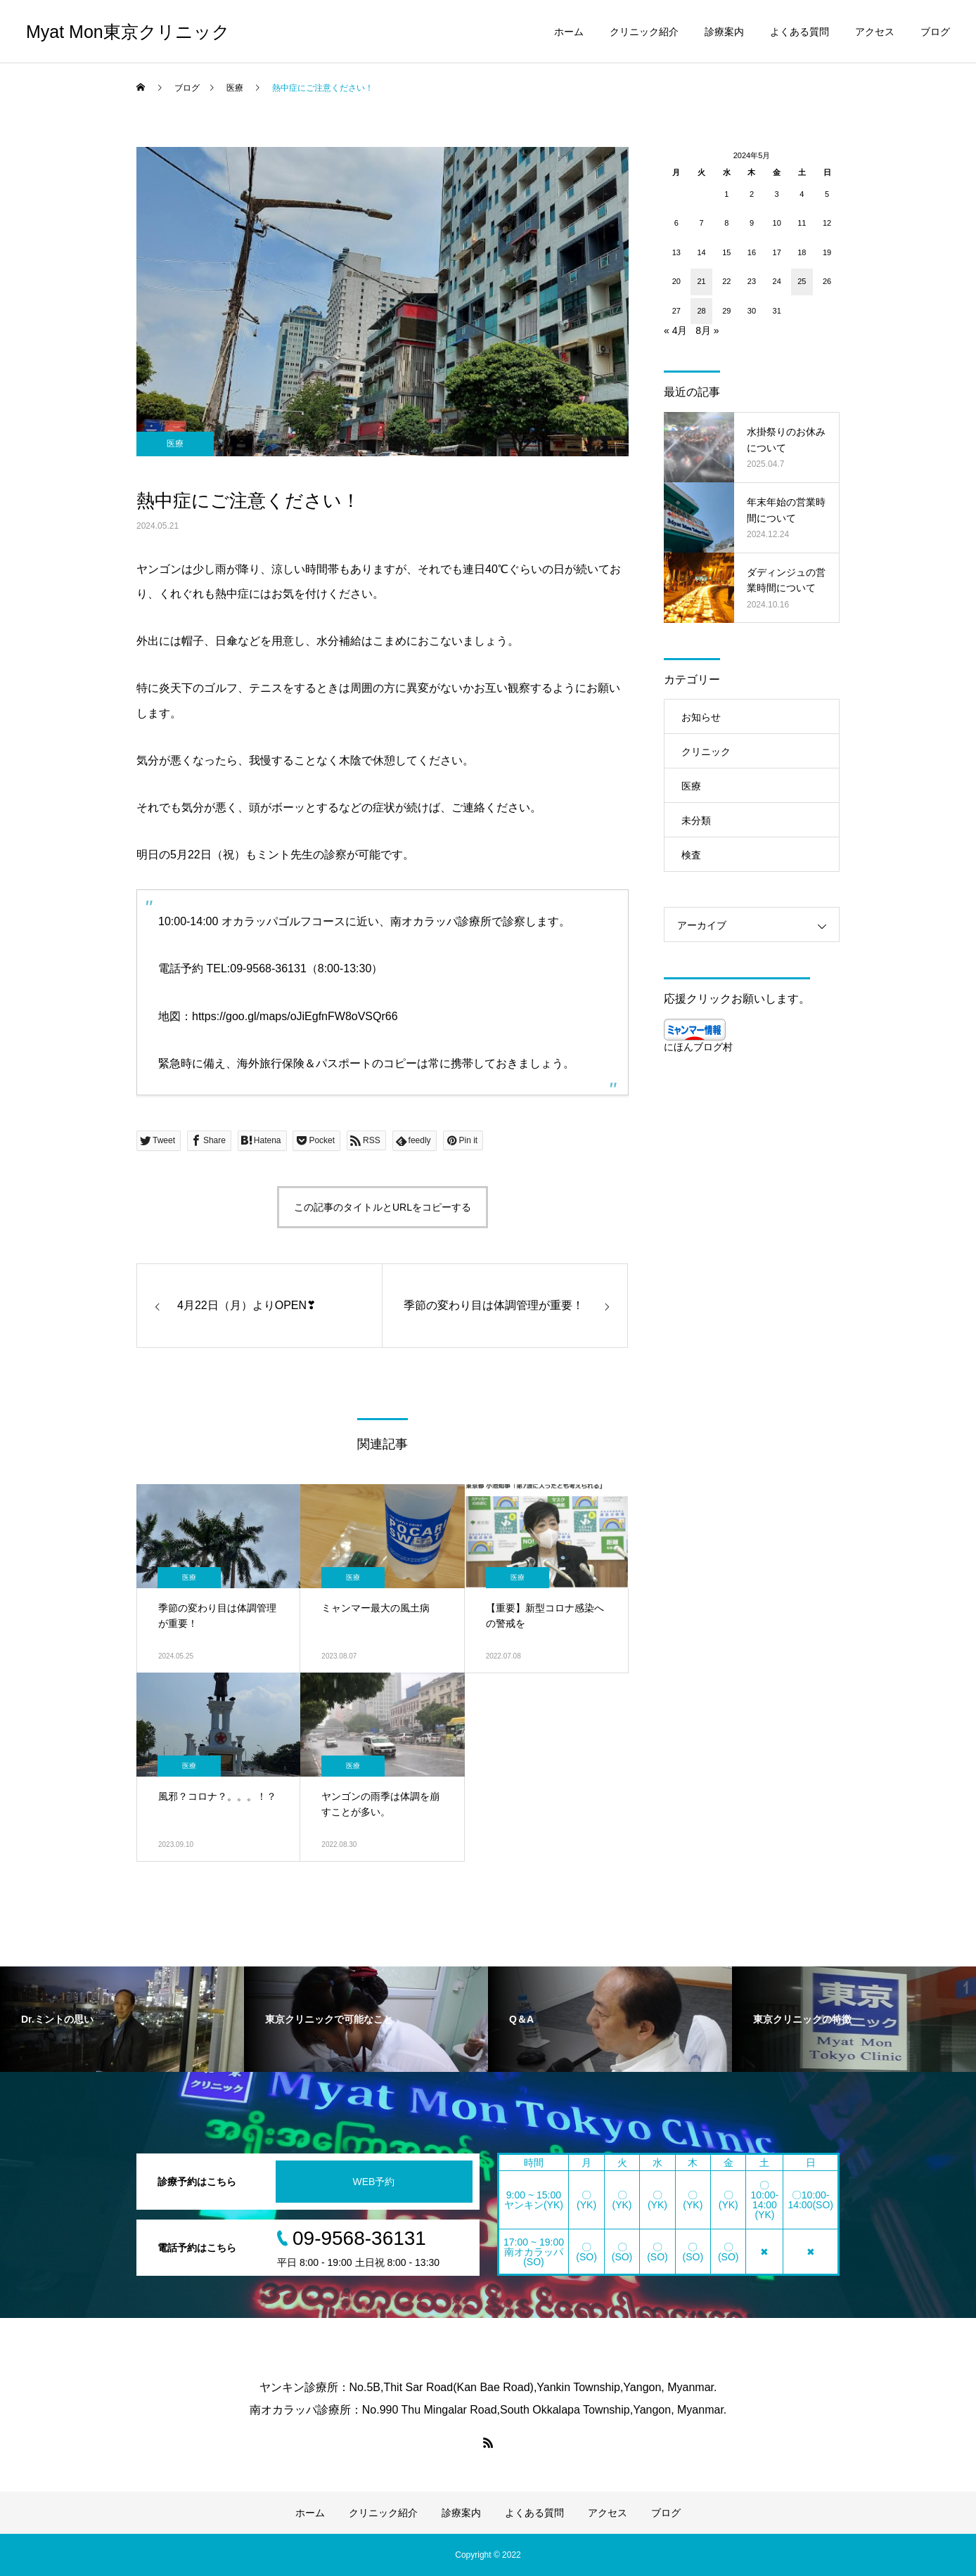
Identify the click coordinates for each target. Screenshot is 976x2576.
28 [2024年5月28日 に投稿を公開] (701, 311)
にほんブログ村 (698, 1046)
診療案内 (724, 31)
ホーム (569, 31)
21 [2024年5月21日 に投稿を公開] (701, 281)
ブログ (935, 31)
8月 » (707, 330)
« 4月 (675, 330)
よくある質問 (799, 31)
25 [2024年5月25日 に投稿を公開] (801, 281)
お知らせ (701, 717)
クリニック (706, 751)
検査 (691, 855)
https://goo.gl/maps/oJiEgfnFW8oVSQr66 (295, 1016)
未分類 (696, 820)
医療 (175, 444)
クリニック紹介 (644, 31)
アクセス (874, 31)
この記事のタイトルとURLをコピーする (382, 1207)
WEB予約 (374, 2181)
